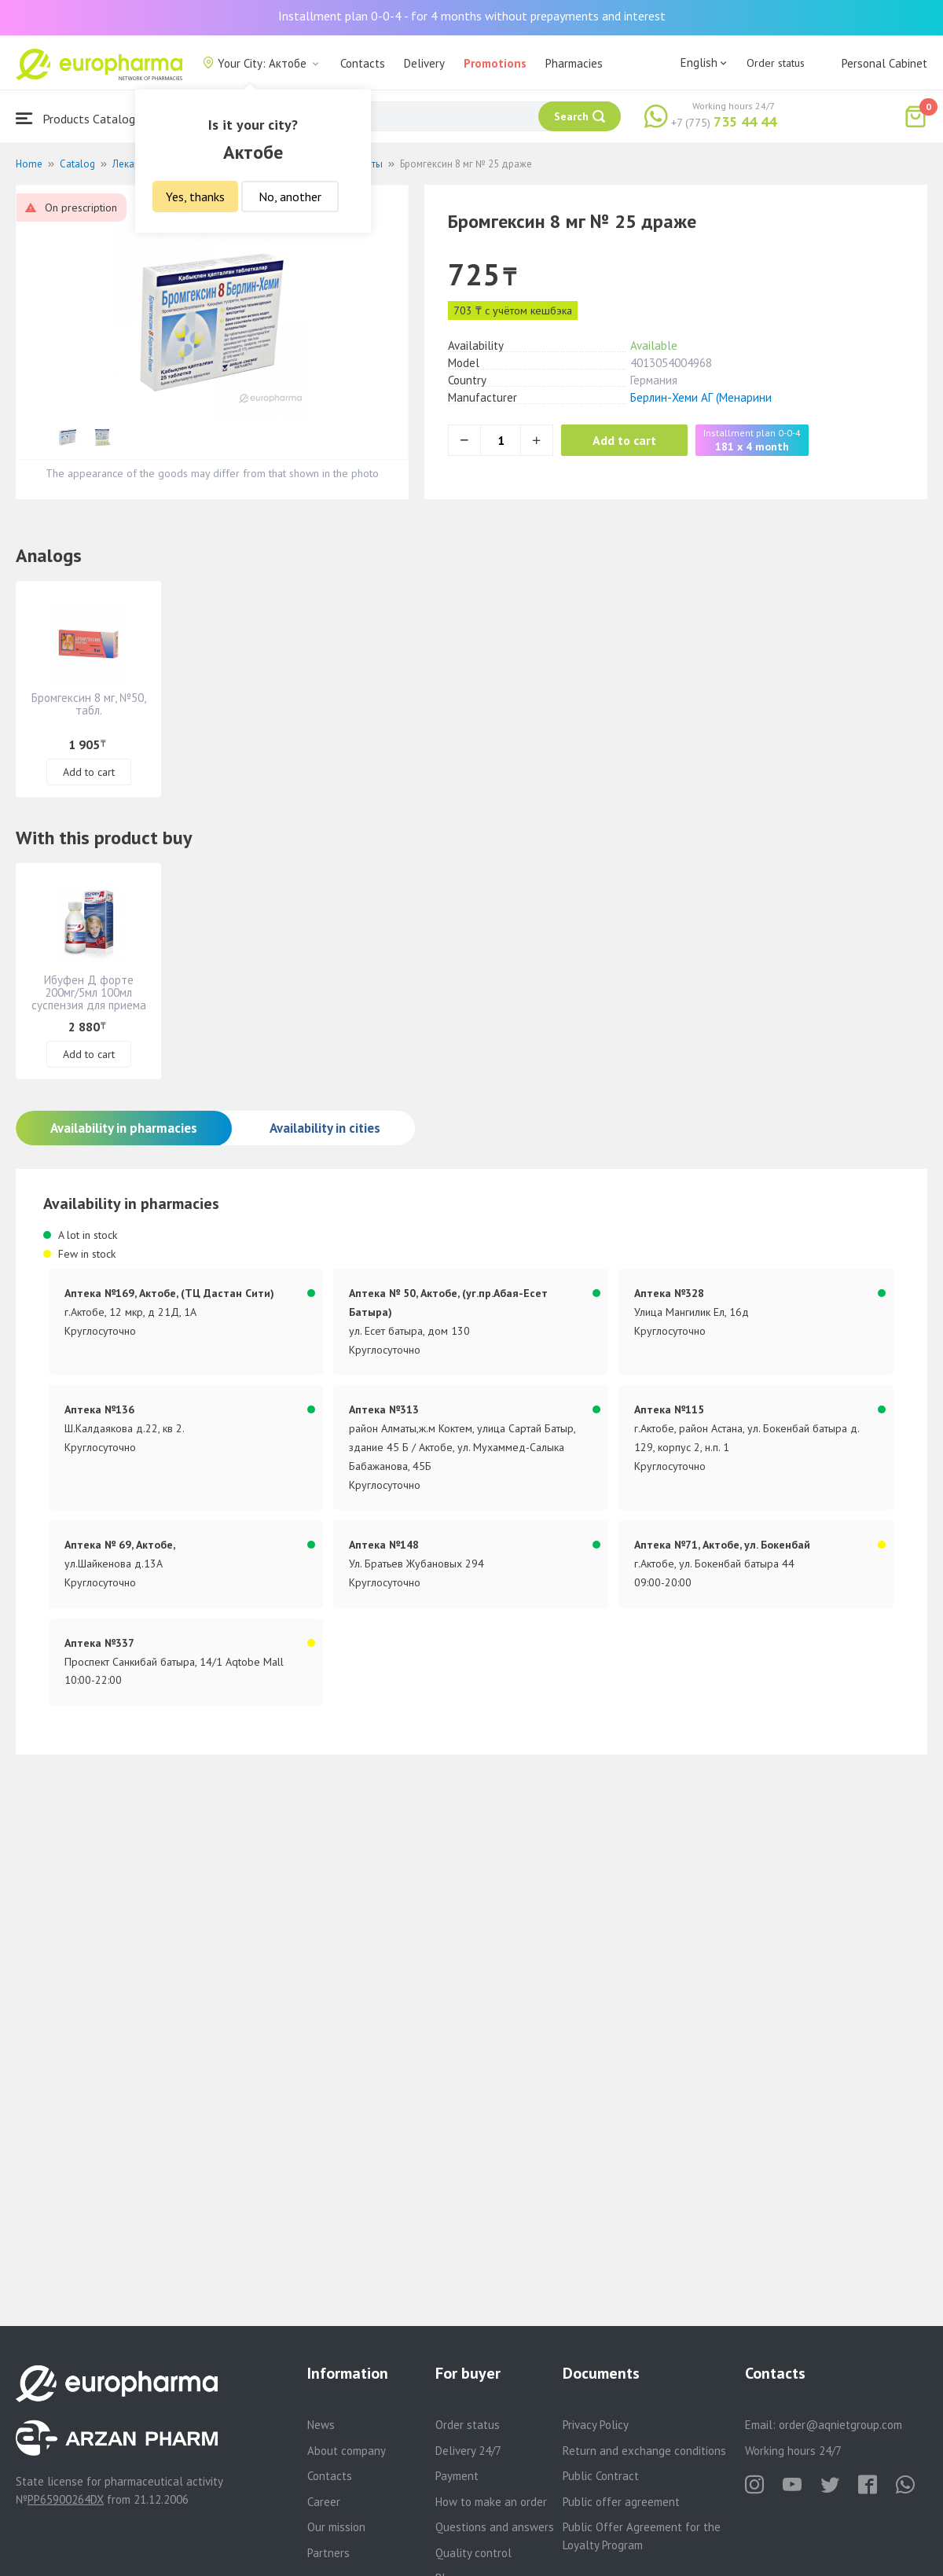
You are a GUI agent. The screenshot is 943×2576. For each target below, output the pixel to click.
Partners (328, 2552)
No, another (290, 196)
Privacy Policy (596, 2424)
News (321, 2424)
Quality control (473, 2552)
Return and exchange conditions (644, 2450)
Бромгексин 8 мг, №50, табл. (88, 704)
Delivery (424, 63)
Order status (776, 63)
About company (346, 2450)
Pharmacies (574, 63)
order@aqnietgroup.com (840, 2424)
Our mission (336, 2526)
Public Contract (601, 2475)
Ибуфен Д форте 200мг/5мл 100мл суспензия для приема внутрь (88, 998)
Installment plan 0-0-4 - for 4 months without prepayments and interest (472, 16)
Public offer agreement (621, 2501)
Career (323, 2501)
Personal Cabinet (884, 63)
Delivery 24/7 (468, 2450)
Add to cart (624, 440)
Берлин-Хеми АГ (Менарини (701, 397)
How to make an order (491, 2501)
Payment (457, 2475)
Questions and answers (494, 2526)
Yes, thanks (195, 196)
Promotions (495, 63)
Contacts (362, 63)
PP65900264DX (66, 2499)
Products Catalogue (82, 118)
